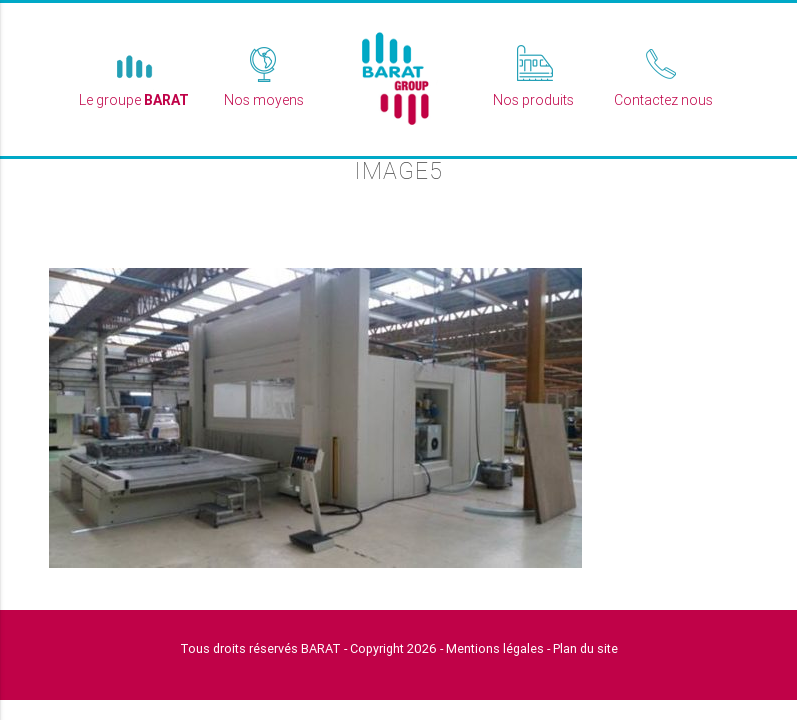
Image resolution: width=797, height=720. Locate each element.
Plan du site (585, 648)
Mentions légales (495, 648)
